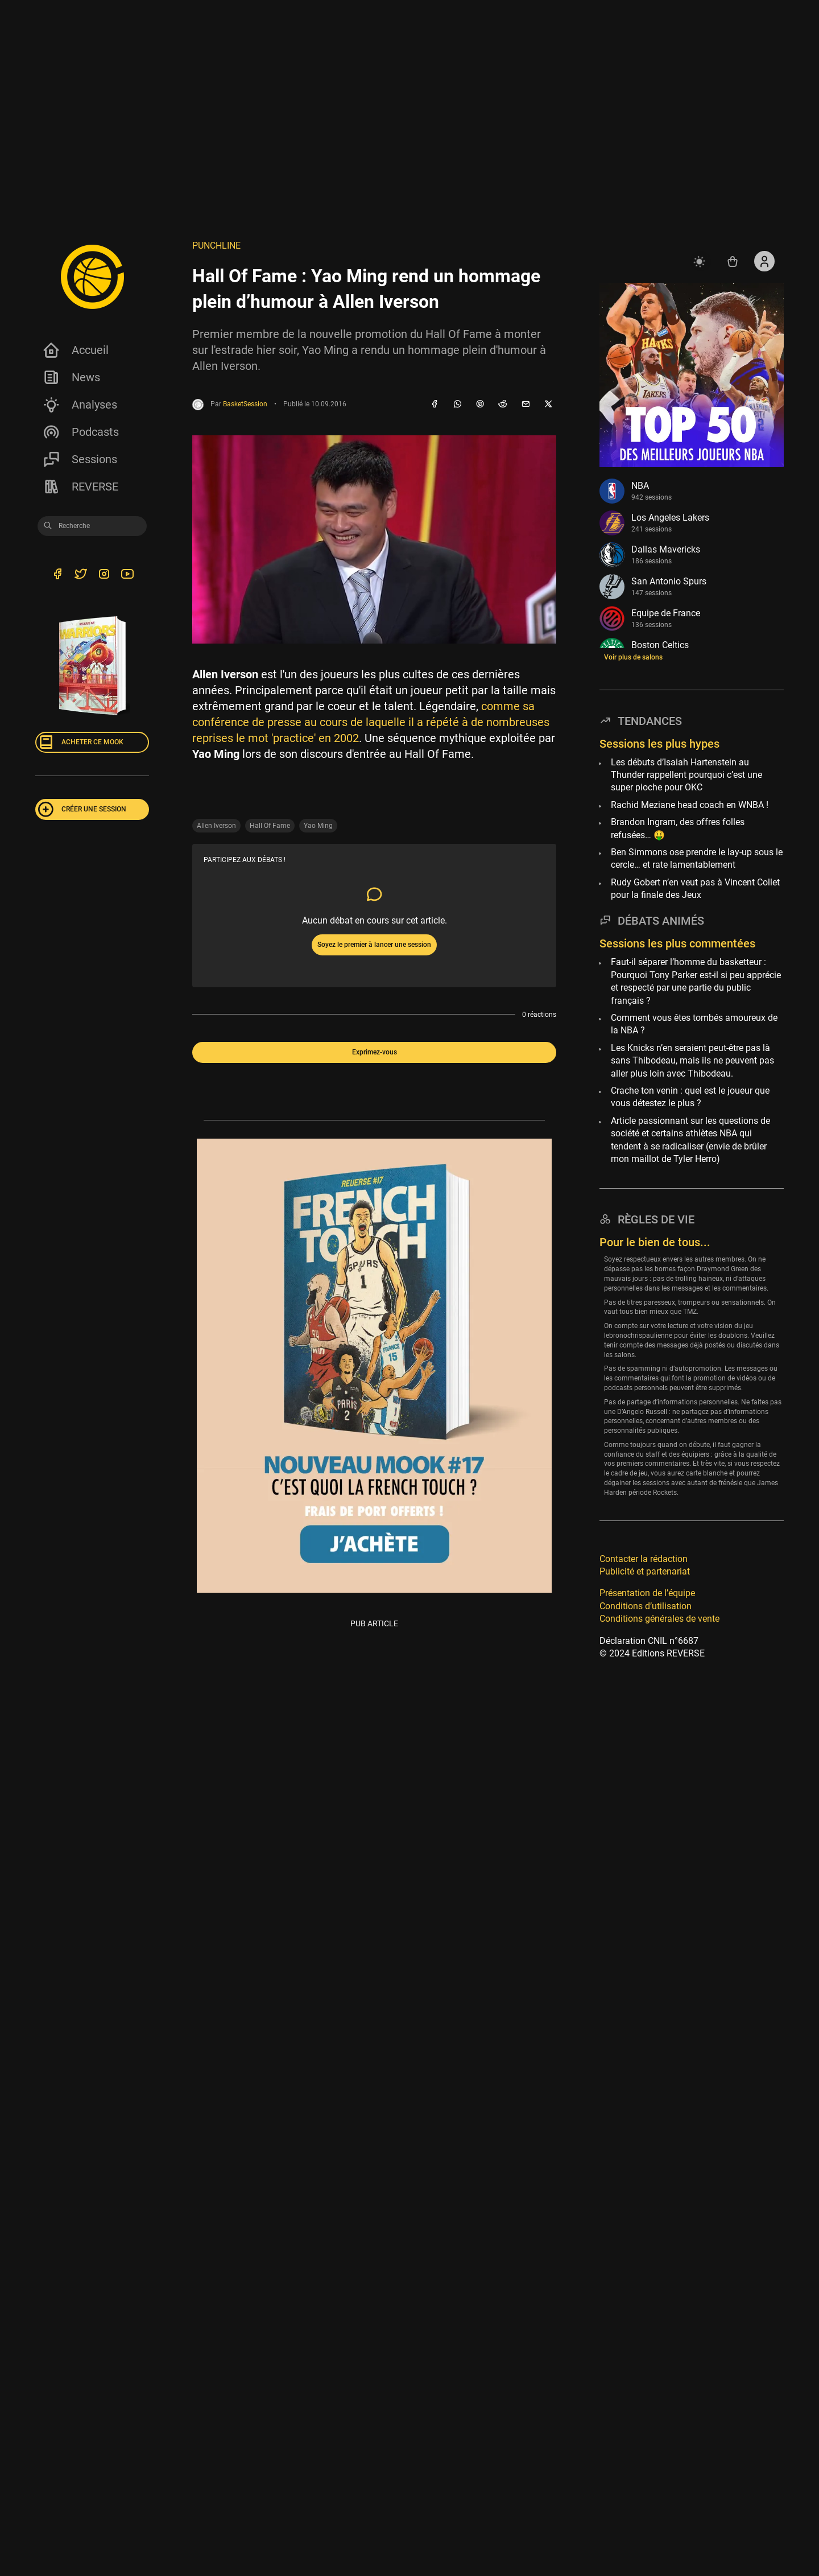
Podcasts (80, 432)
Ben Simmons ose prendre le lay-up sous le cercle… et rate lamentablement (697, 858)
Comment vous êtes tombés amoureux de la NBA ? (694, 1024)
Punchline (216, 245)
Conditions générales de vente (659, 1618)
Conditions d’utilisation (645, 1606)
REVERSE (80, 486)
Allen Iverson (216, 826)
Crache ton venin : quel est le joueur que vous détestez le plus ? (690, 1096)
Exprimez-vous (374, 1052)
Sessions (79, 459)
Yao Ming (318, 826)
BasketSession (245, 404)
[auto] (700, 261)
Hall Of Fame (270, 826)
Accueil (75, 350)
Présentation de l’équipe (647, 1593)
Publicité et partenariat (644, 1571)
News (71, 377)
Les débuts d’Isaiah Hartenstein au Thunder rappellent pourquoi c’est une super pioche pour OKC (686, 775)
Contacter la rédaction (643, 1558)
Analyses (79, 404)
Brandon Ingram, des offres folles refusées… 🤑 (677, 828)
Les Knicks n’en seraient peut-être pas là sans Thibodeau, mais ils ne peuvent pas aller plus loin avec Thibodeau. (692, 1060)
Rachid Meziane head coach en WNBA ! (689, 804)
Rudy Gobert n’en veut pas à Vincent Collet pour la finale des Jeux (695, 888)
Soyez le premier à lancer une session (374, 945)
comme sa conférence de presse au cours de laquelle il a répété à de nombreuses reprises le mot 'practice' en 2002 (370, 722)
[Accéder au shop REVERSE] (732, 261)
